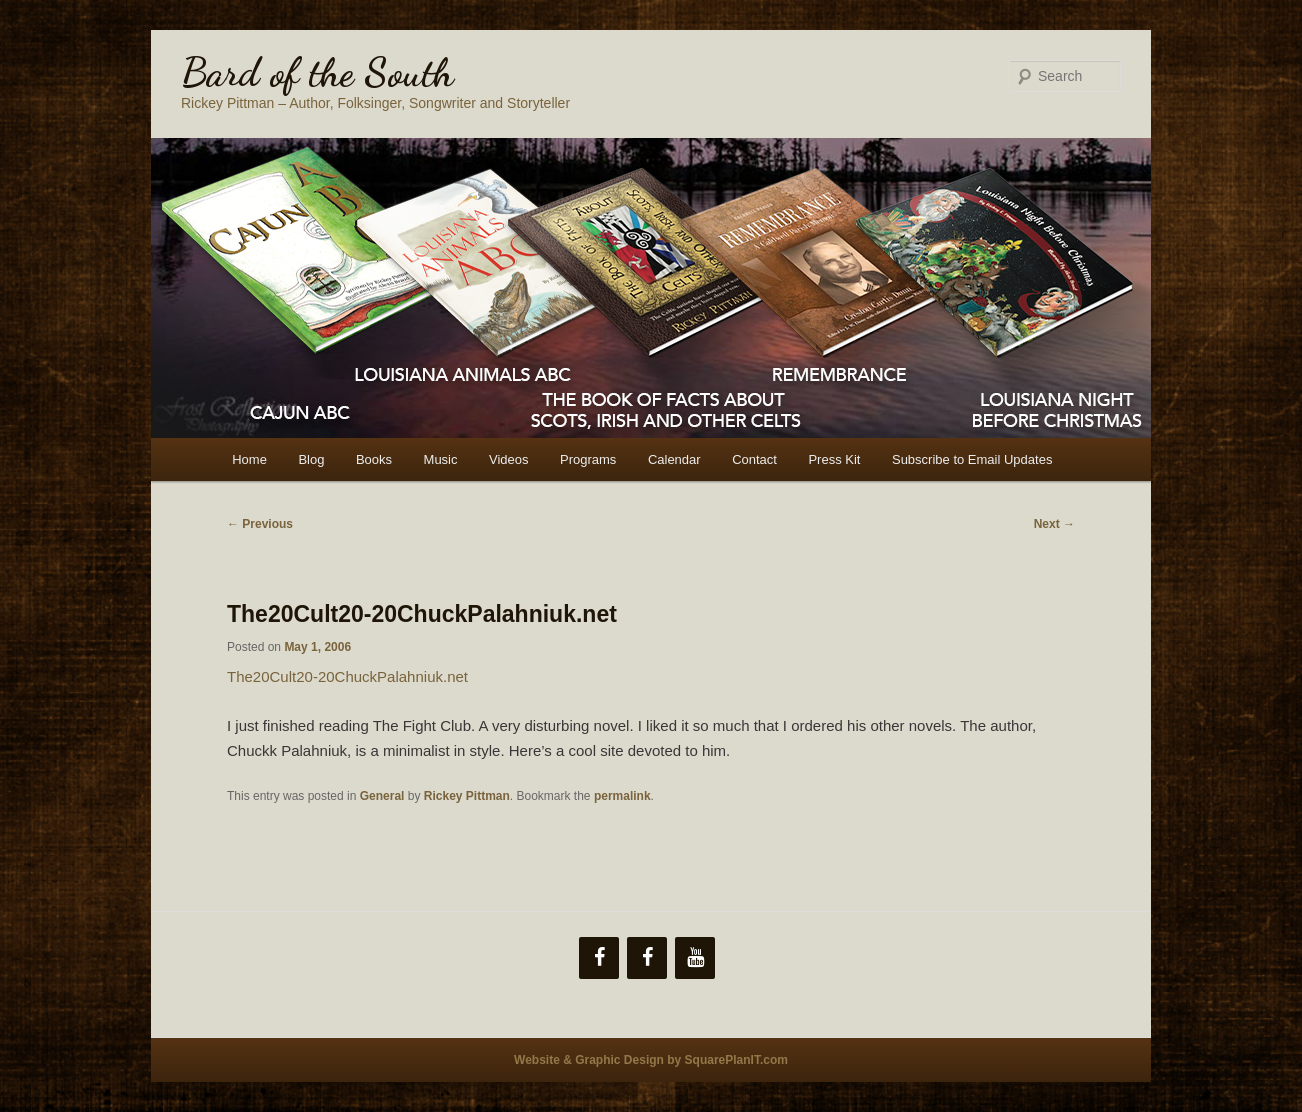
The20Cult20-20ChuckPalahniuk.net (347, 676)
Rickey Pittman (467, 796)
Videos (509, 459)
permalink (622, 796)
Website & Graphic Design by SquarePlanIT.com (651, 1060)
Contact (754, 459)
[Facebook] (599, 958)
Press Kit (834, 459)
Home (249, 459)
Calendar (674, 459)
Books (374, 459)
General (382, 796)
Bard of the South (317, 72)
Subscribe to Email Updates (972, 459)
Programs (588, 459)
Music (441, 459)
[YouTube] (695, 958)
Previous (260, 524)
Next (1054, 524)
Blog (311, 459)
